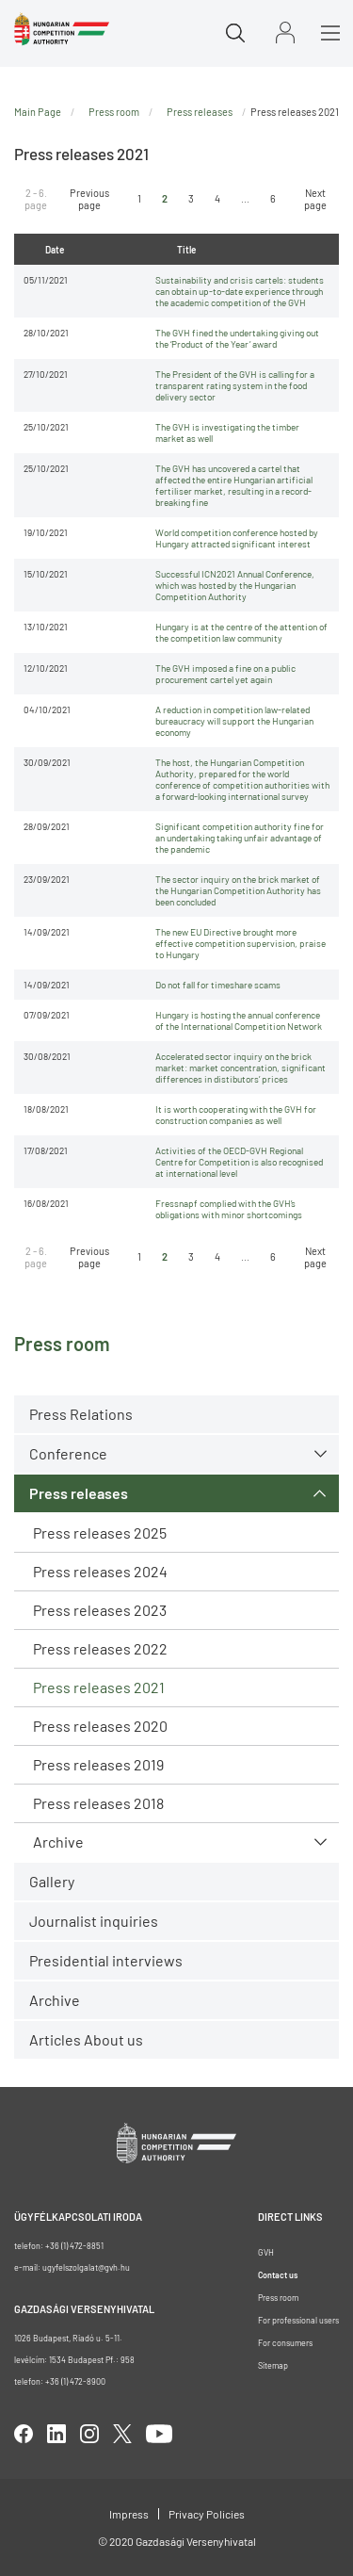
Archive (58, 1841)
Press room (113, 112)
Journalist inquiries (93, 1921)
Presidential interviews (106, 1960)
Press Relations (81, 1414)
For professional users (298, 2320)
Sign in (285, 32)
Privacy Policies (206, 2513)
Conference (68, 1453)
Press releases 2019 (98, 1764)
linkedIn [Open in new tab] (56, 2433)
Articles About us (86, 2039)
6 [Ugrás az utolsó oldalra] (273, 198)
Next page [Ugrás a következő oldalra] (315, 199)
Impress (129, 2513)
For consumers (285, 2343)
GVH (266, 2252)
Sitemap (273, 2365)
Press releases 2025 (100, 1532)
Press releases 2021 (99, 1687)
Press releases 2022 (100, 1648)
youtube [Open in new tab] (159, 2433)
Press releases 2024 (100, 1571)
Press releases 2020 (100, 1726)
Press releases (78, 1493)
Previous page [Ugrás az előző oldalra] (89, 199)
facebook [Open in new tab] (23, 2433)
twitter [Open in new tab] (122, 2433)
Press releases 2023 (100, 1610)
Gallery (51, 1881)
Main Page (37, 112)
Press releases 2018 (98, 1803)
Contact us (277, 2275)
